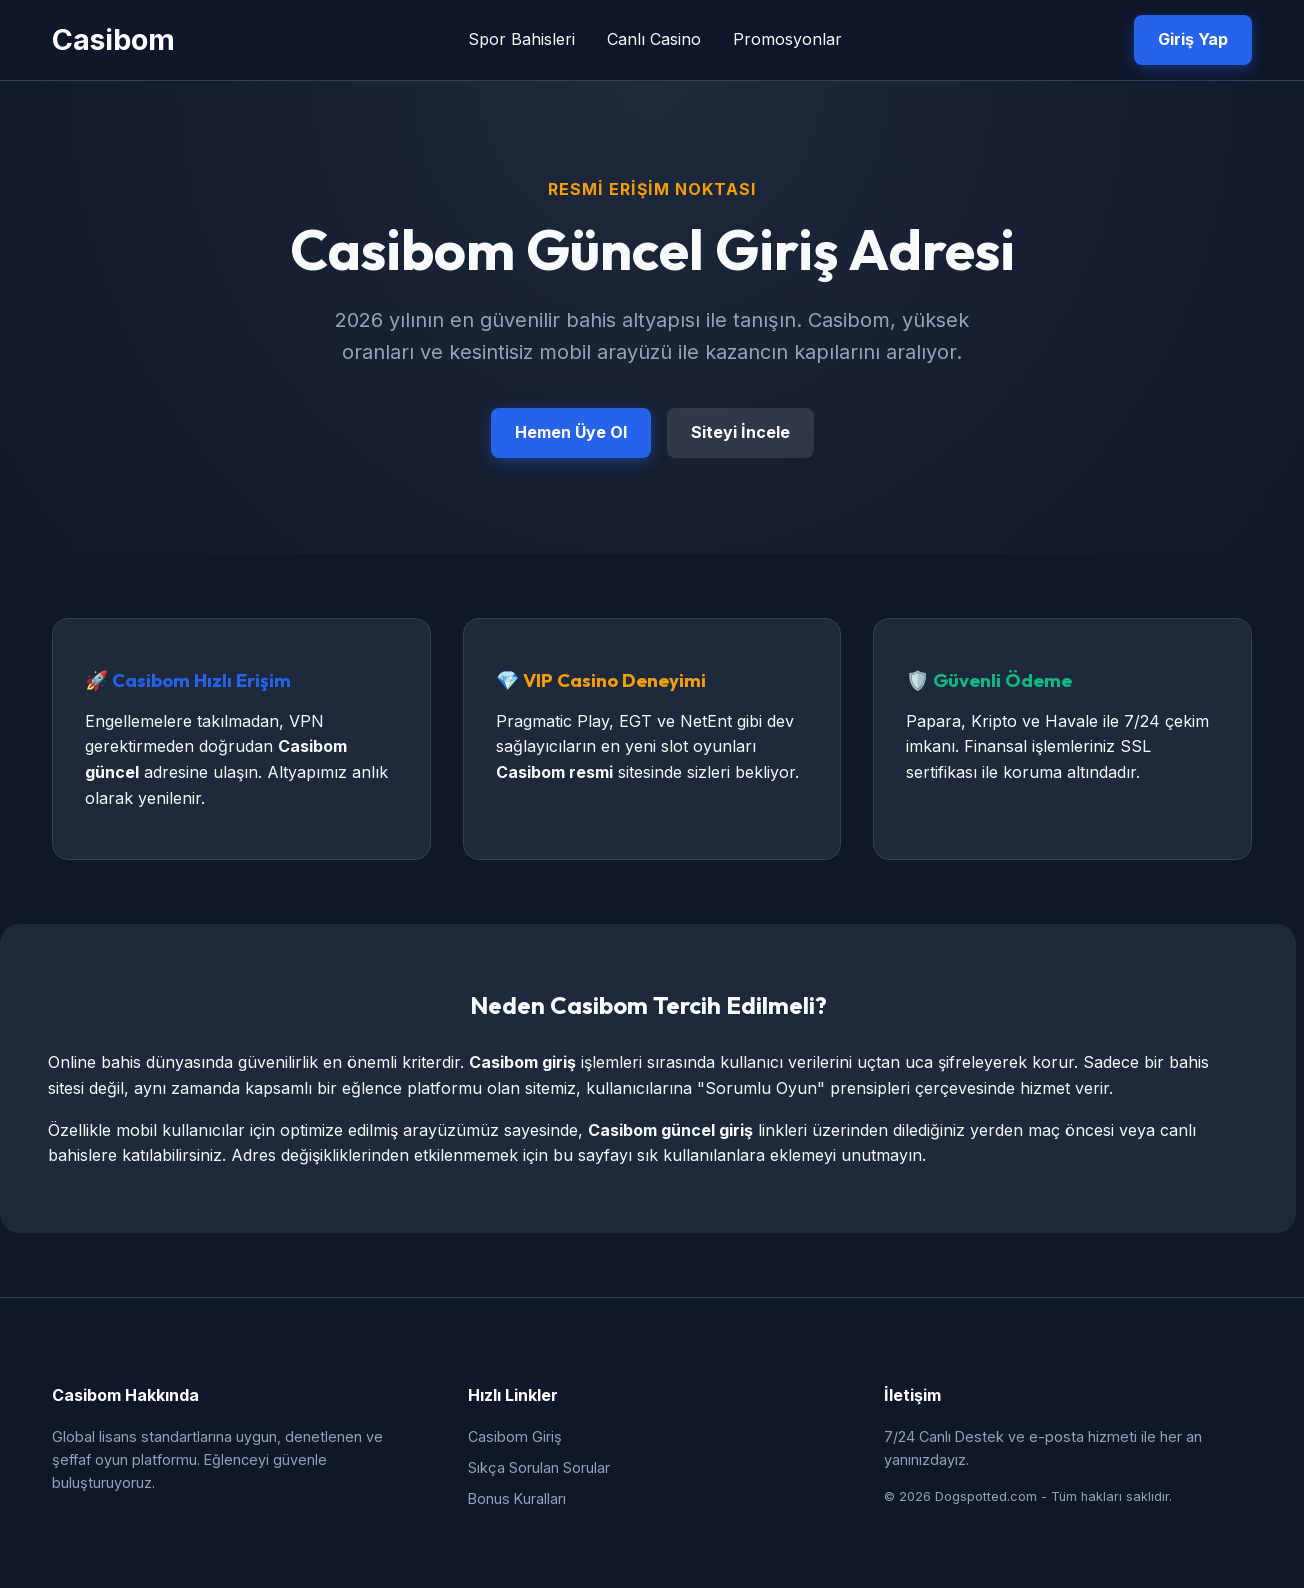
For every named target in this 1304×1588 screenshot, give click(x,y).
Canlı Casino (654, 39)
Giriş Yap (1193, 39)
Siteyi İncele (740, 432)
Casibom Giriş (515, 1436)
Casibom (113, 39)
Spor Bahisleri (521, 39)
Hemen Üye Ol (571, 432)
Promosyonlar (787, 39)
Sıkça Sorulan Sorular (539, 1467)
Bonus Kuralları (517, 1498)
